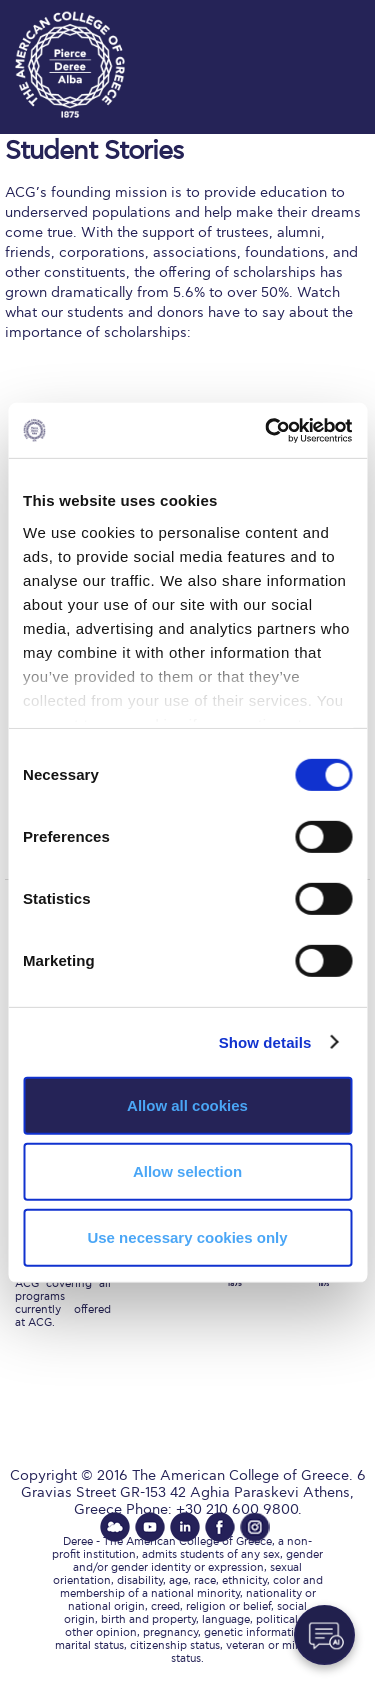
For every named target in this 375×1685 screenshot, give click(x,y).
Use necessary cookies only (187, 1236)
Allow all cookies (187, 1105)
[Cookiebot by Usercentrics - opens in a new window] (267, 430)
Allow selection (187, 1171)
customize (315, 20)
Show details (265, 1041)
